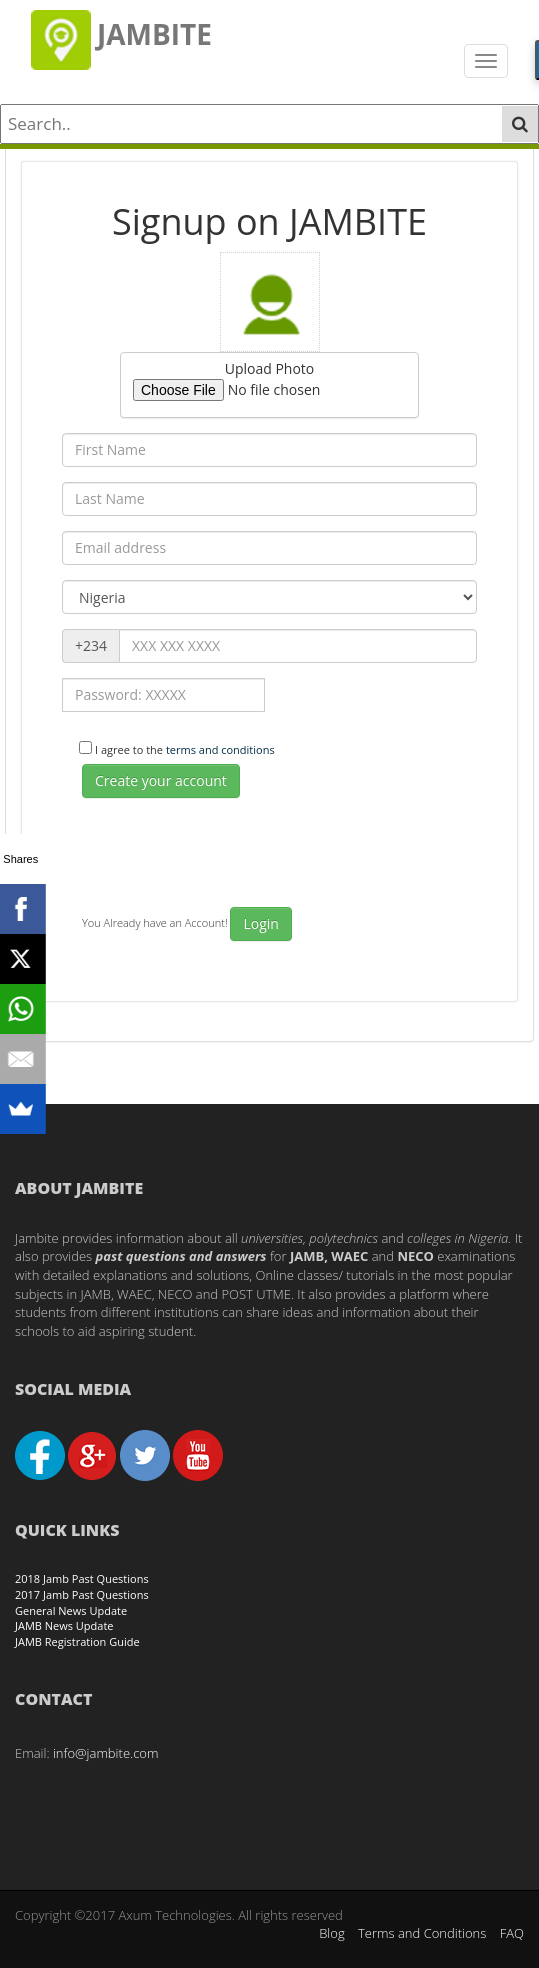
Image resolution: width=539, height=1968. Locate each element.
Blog (331, 1933)
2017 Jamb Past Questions (82, 1594)
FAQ (512, 1933)
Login (260, 923)
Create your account (161, 780)
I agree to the (186, 749)
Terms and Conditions (422, 1933)
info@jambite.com (106, 1753)
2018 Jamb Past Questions (82, 1578)
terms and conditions (220, 749)
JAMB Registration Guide (77, 1641)
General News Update (71, 1610)
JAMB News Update (64, 1625)
